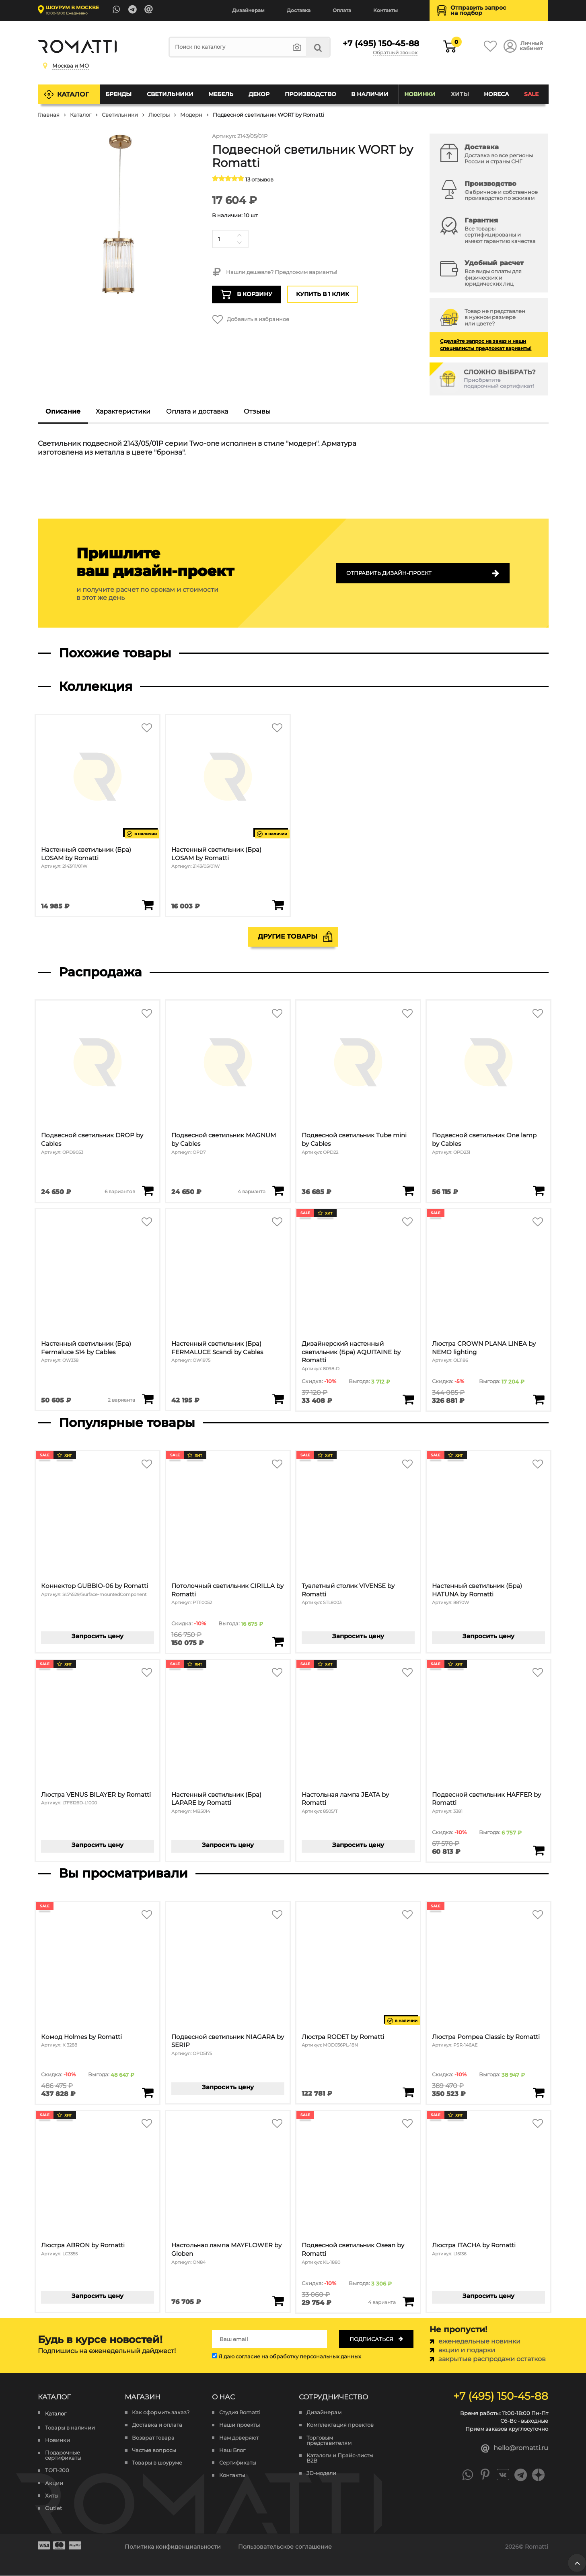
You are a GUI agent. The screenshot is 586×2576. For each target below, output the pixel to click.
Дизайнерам (248, 10)
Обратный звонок (395, 53)
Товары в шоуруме (157, 2462)
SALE (531, 94)
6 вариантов (119, 1191)
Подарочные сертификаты (63, 2455)
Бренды (118, 94)
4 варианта (251, 1191)
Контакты (385, 10)
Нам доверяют (239, 2437)
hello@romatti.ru (515, 2448)
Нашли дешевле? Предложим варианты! (274, 272)
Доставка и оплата (157, 2425)
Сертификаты (237, 2462)
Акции (54, 2483)
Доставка (298, 10)
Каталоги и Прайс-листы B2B (339, 2458)
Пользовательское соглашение (285, 2547)
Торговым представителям (329, 2440)
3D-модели (321, 2473)
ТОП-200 (57, 2470)
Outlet (53, 2508)
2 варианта (121, 1400)
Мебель (220, 94)
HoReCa (496, 94)
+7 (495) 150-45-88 (380, 43)
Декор (259, 94)
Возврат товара (153, 2437)
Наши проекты (239, 2425)
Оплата (342, 10)
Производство (310, 94)
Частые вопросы (154, 2450)
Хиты (460, 94)
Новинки (420, 94)
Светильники (170, 94)
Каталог (73, 94)
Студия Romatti (240, 2412)
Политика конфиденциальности (173, 2547)
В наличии (370, 94)
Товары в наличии (70, 2427)
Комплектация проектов (340, 2425)
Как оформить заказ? (160, 2412)
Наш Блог (232, 2450)
